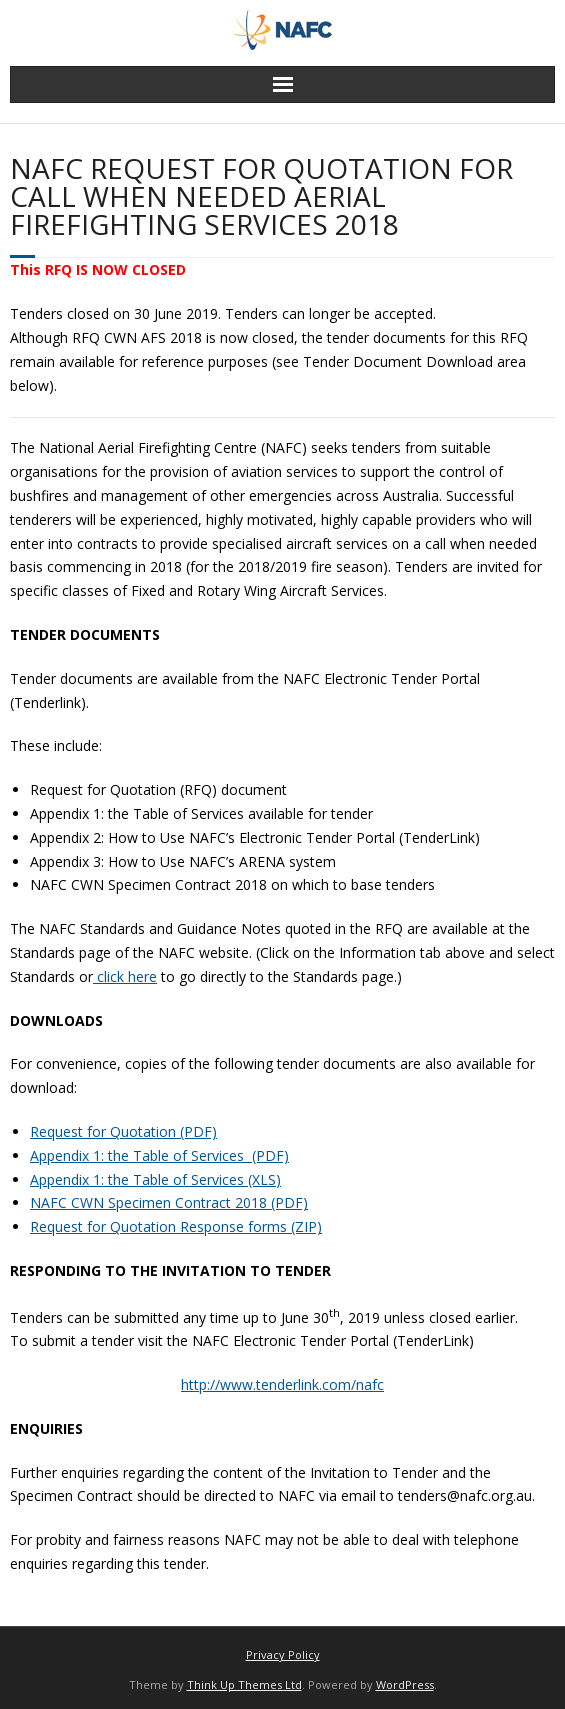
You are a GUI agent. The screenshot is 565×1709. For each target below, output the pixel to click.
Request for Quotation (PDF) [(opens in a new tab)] (123, 1131)
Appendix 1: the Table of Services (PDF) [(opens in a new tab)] (159, 1155)
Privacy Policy (283, 1654)
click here (125, 976)
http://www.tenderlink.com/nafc (282, 1384)
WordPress (405, 1684)
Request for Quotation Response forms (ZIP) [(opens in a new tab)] (176, 1226)
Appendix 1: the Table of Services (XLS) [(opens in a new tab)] (155, 1179)
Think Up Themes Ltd (244, 1684)
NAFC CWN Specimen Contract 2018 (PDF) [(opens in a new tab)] (169, 1202)
